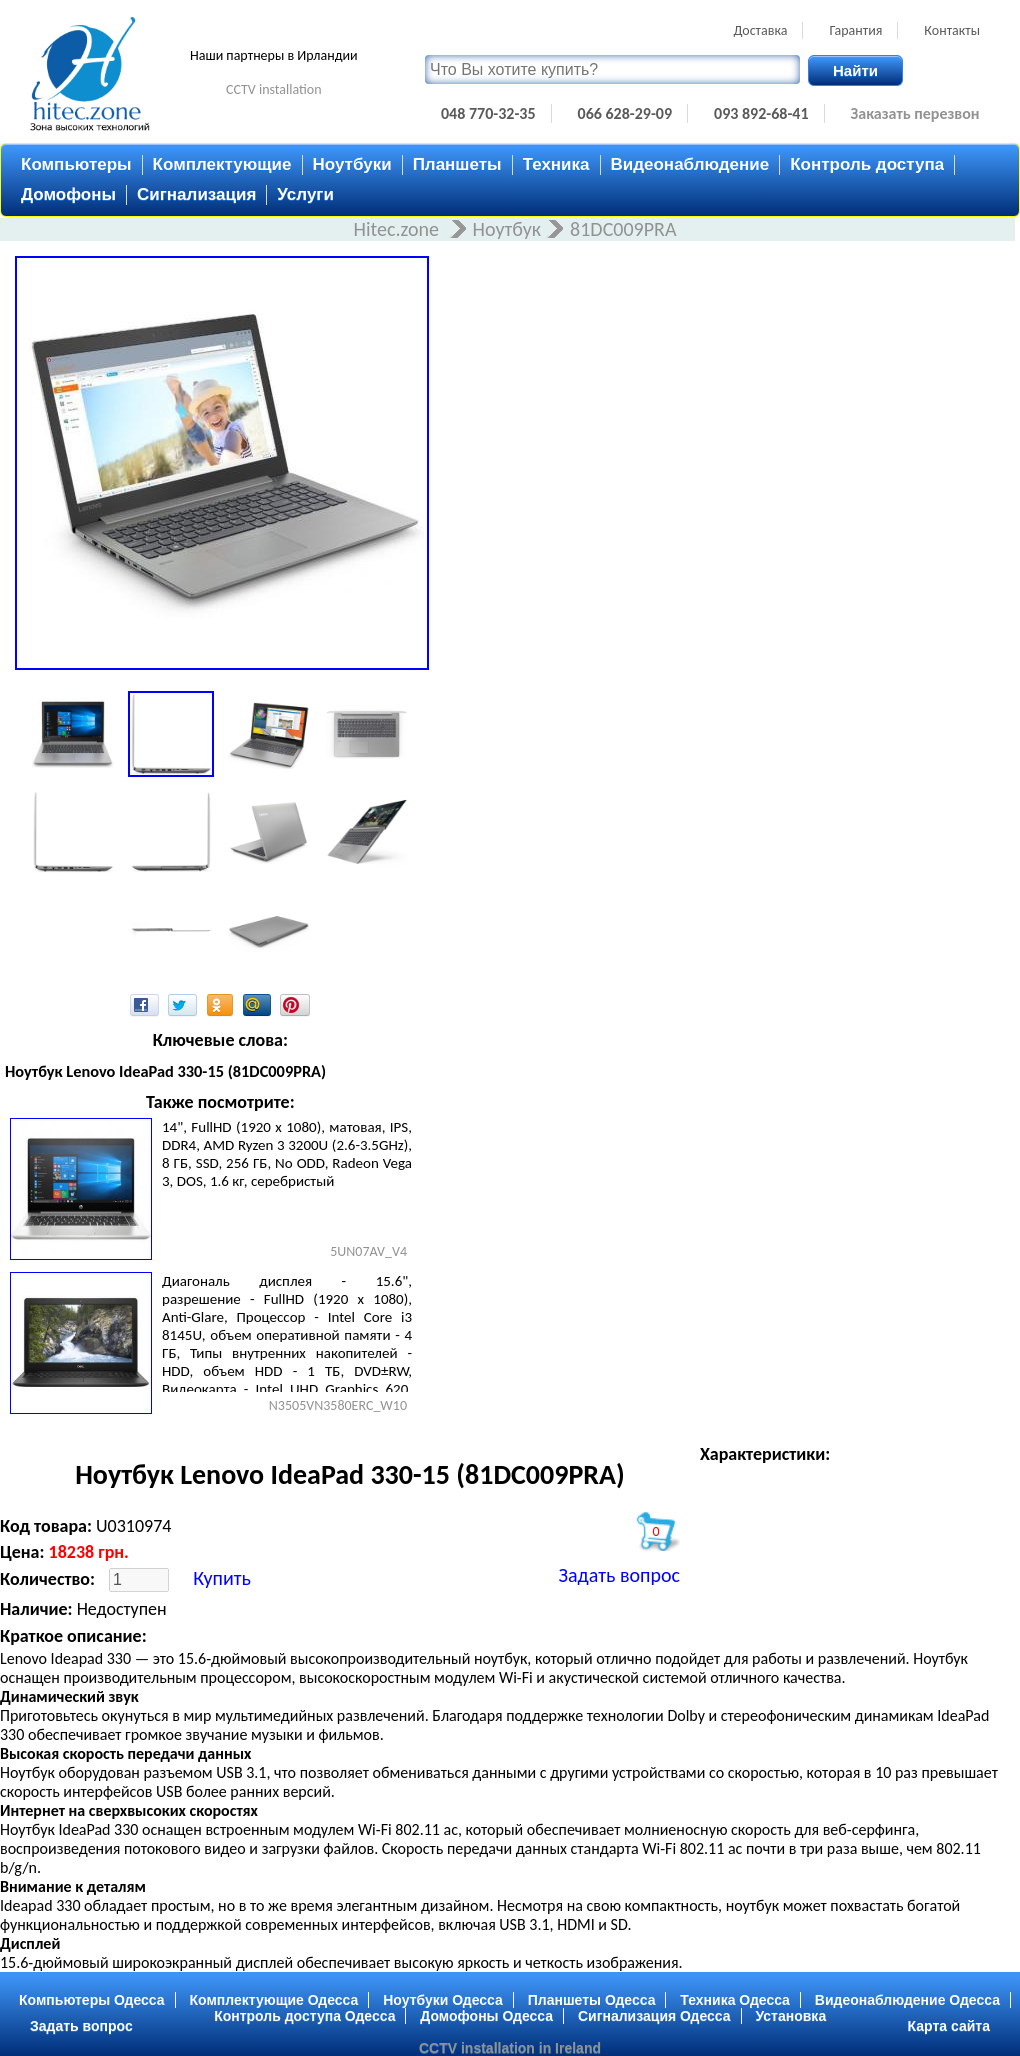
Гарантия (855, 30)
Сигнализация (196, 194)
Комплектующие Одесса (274, 2000)
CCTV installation (274, 89)
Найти (855, 70)
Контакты (952, 30)
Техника (556, 164)
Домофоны (68, 194)
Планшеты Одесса (592, 2000)
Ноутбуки (352, 164)
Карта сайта (949, 2026)
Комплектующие (222, 164)
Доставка (760, 30)
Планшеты (457, 164)
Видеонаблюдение (690, 164)
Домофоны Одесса (486, 2016)
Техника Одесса (735, 2000)
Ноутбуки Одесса (443, 2000)
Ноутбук (507, 229)
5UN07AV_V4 (368, 1251)
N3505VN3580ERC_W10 (338, 1405)
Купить (222, 1578)
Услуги (305, 194)
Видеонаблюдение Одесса (907, 2000)
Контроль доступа (867, 164)
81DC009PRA (623, 229)
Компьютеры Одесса (92, 2000)
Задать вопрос (619, 1575)
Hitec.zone (398, 229)
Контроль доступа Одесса (304, 2016)
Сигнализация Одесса (654, 2016)
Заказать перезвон (915, 113)
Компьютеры (76, 164)
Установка (791, 2016)
